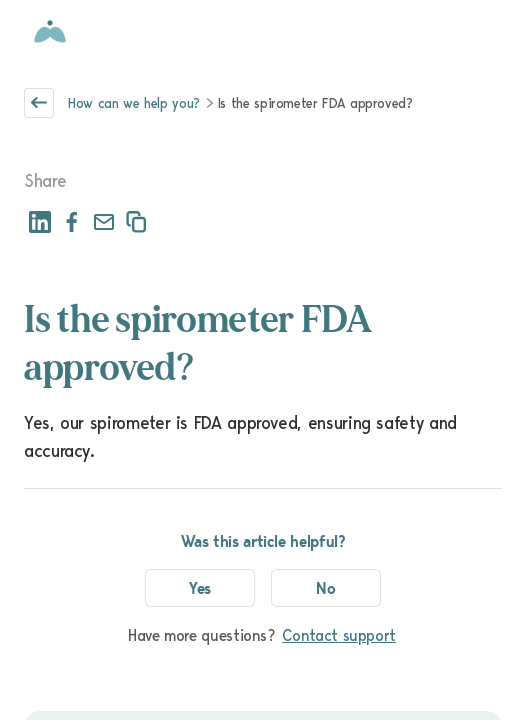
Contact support (339, 635)
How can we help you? (134, 102)
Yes (200, 588)
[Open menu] (490, 32)
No (326, 588)
